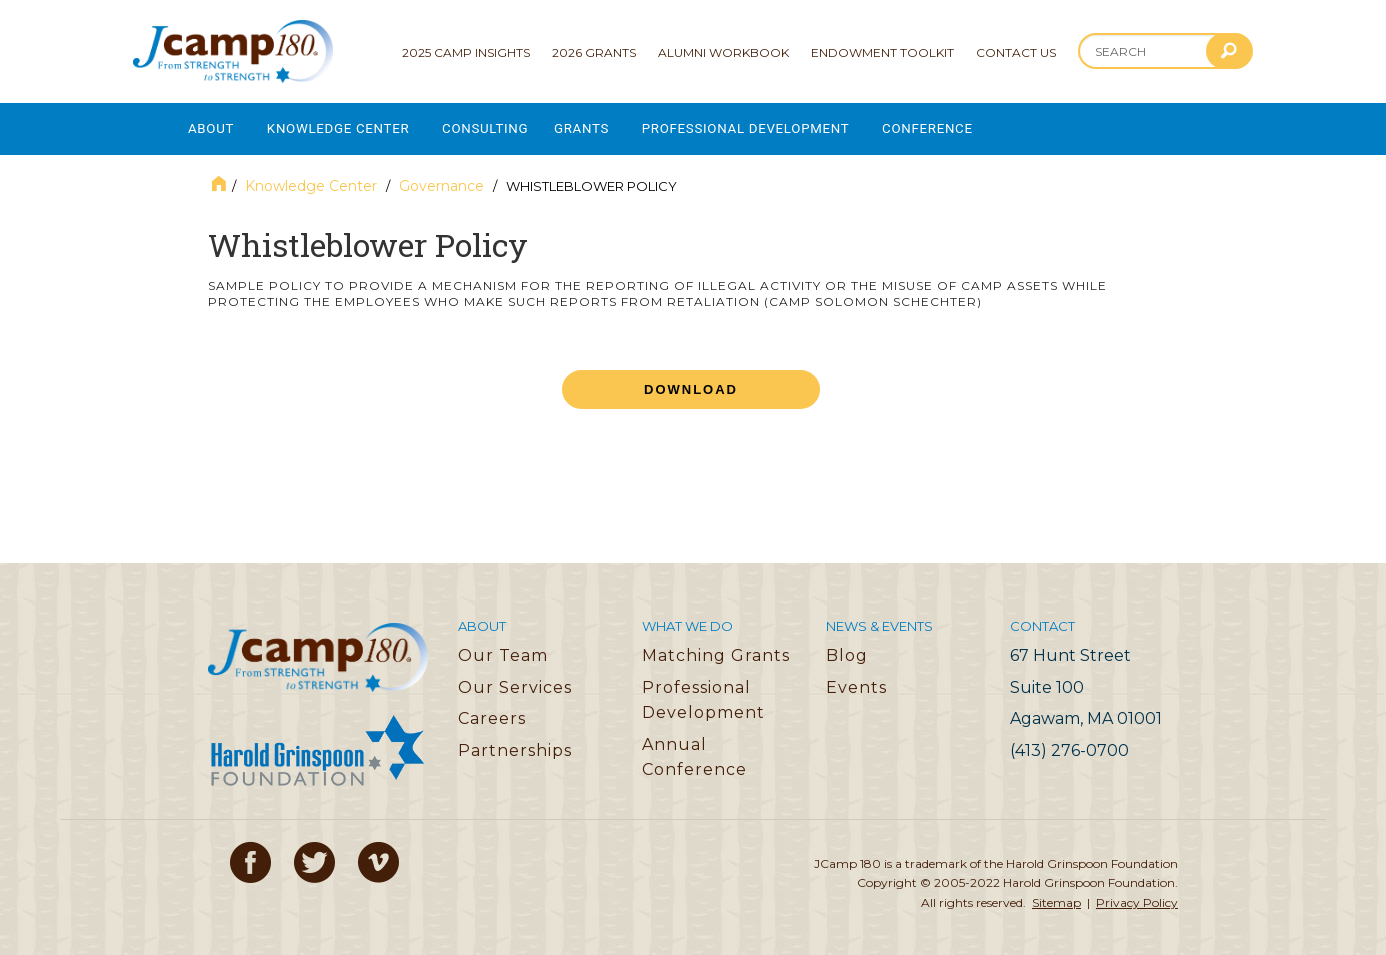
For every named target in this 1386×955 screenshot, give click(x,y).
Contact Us (1016, 52)
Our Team (503, 648)
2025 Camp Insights (466, 52)
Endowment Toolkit (882, 52)
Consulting (503, 125)
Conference (969, 125)
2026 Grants (594, 52)
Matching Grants (716, 648)
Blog (847, 648)
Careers (492, 711)
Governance (441, 179)
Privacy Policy (1137, 895)
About (211, 125)
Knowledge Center (347, 125)
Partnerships (515, 743)
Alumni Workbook (723, 52)
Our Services (515, 680)
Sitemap (1056, 895)
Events (856, 680)
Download (691, 382)
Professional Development (777, 125)
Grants (605, 125)
